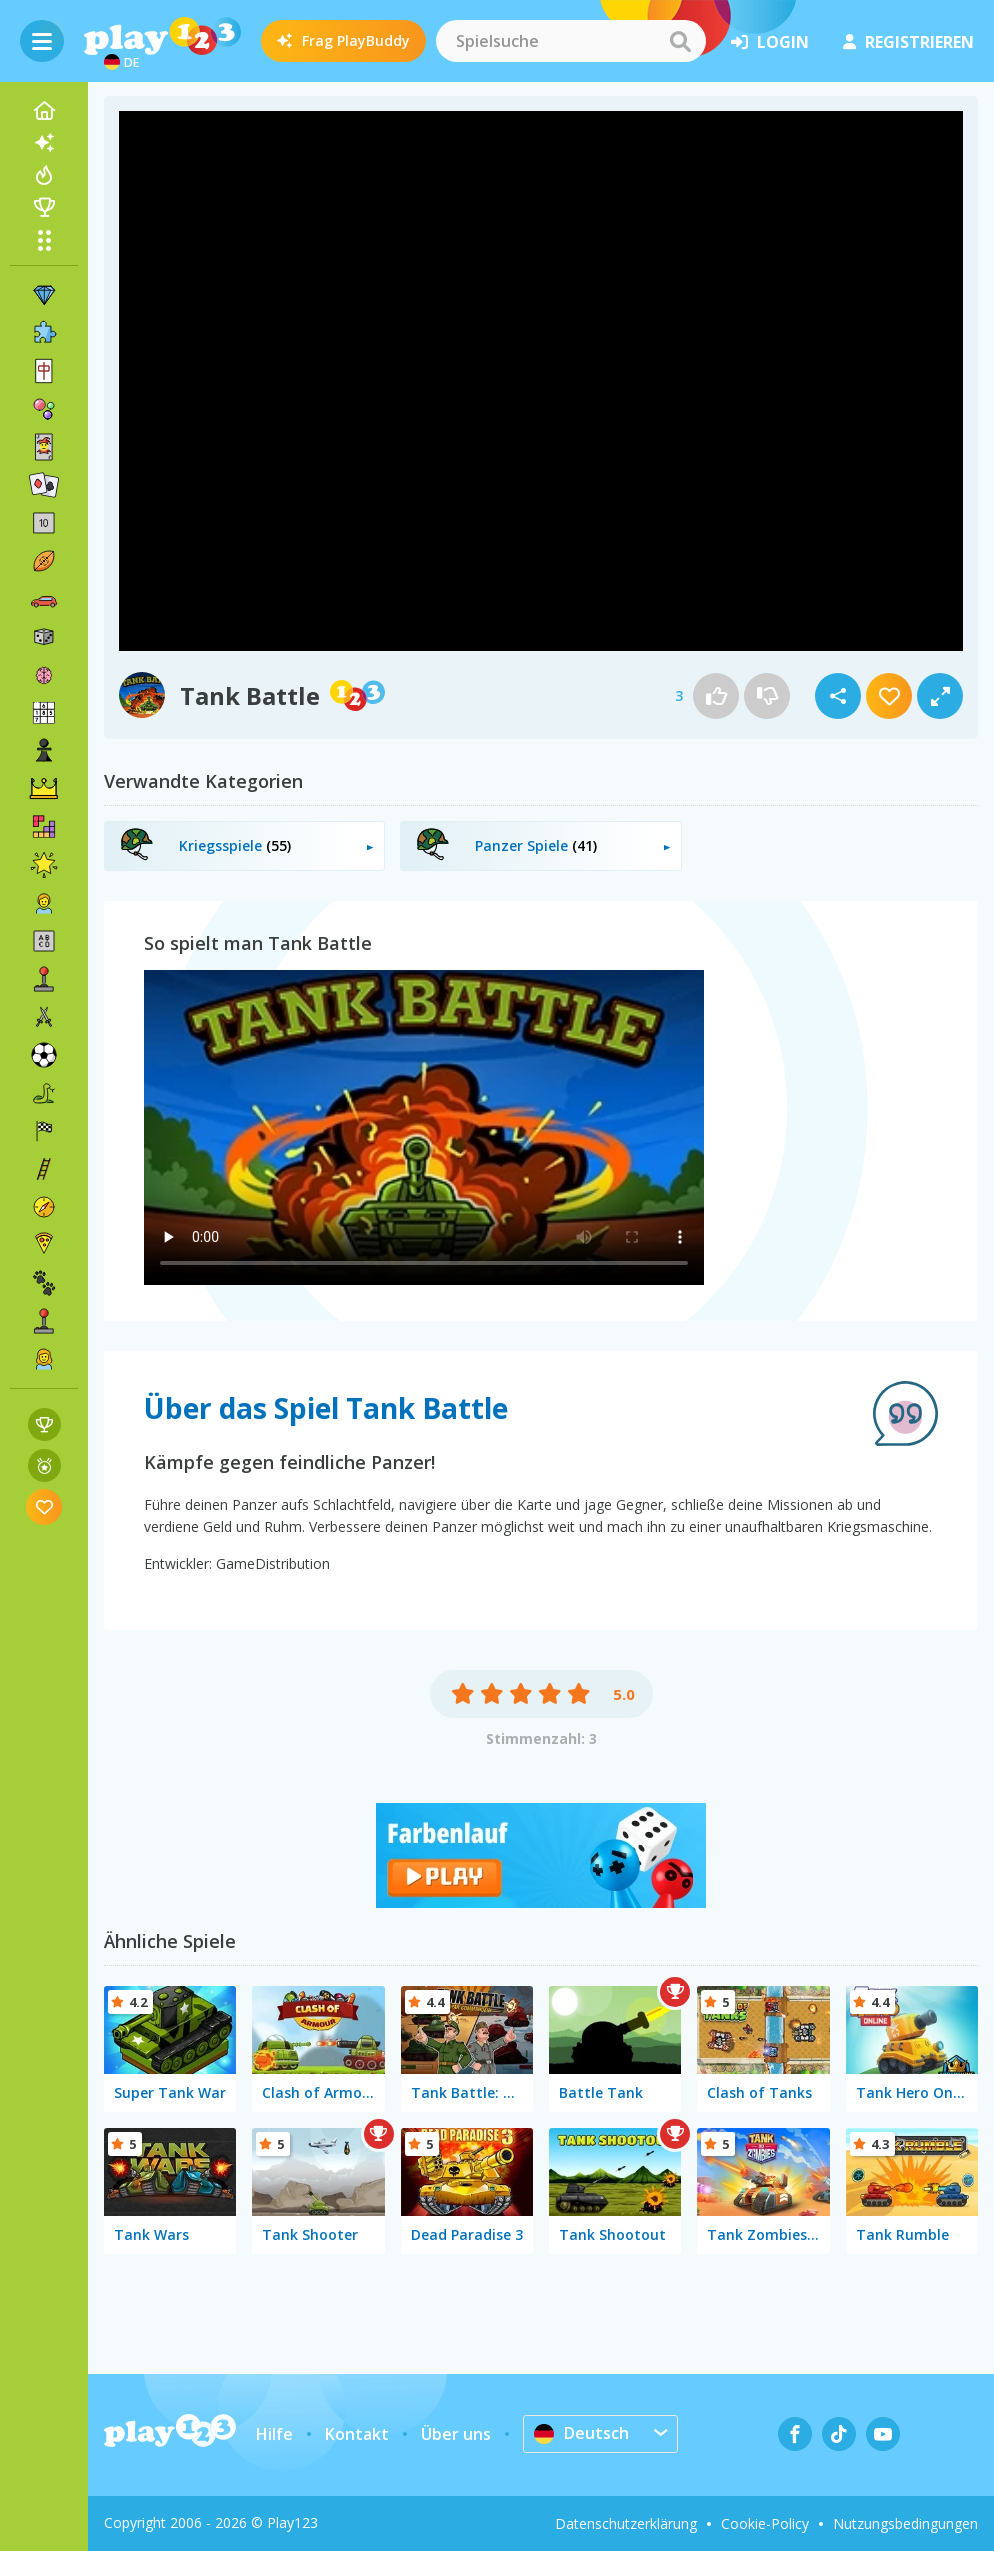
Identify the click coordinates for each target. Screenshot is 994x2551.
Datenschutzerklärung (626, 2523)
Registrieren (908, 42)
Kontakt (357, 2434)
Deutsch (581, 2433)
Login (770, 42)
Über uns (456, 2434)
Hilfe (274, 2434)
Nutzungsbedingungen (905, 2523)
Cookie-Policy (765, 2523)
